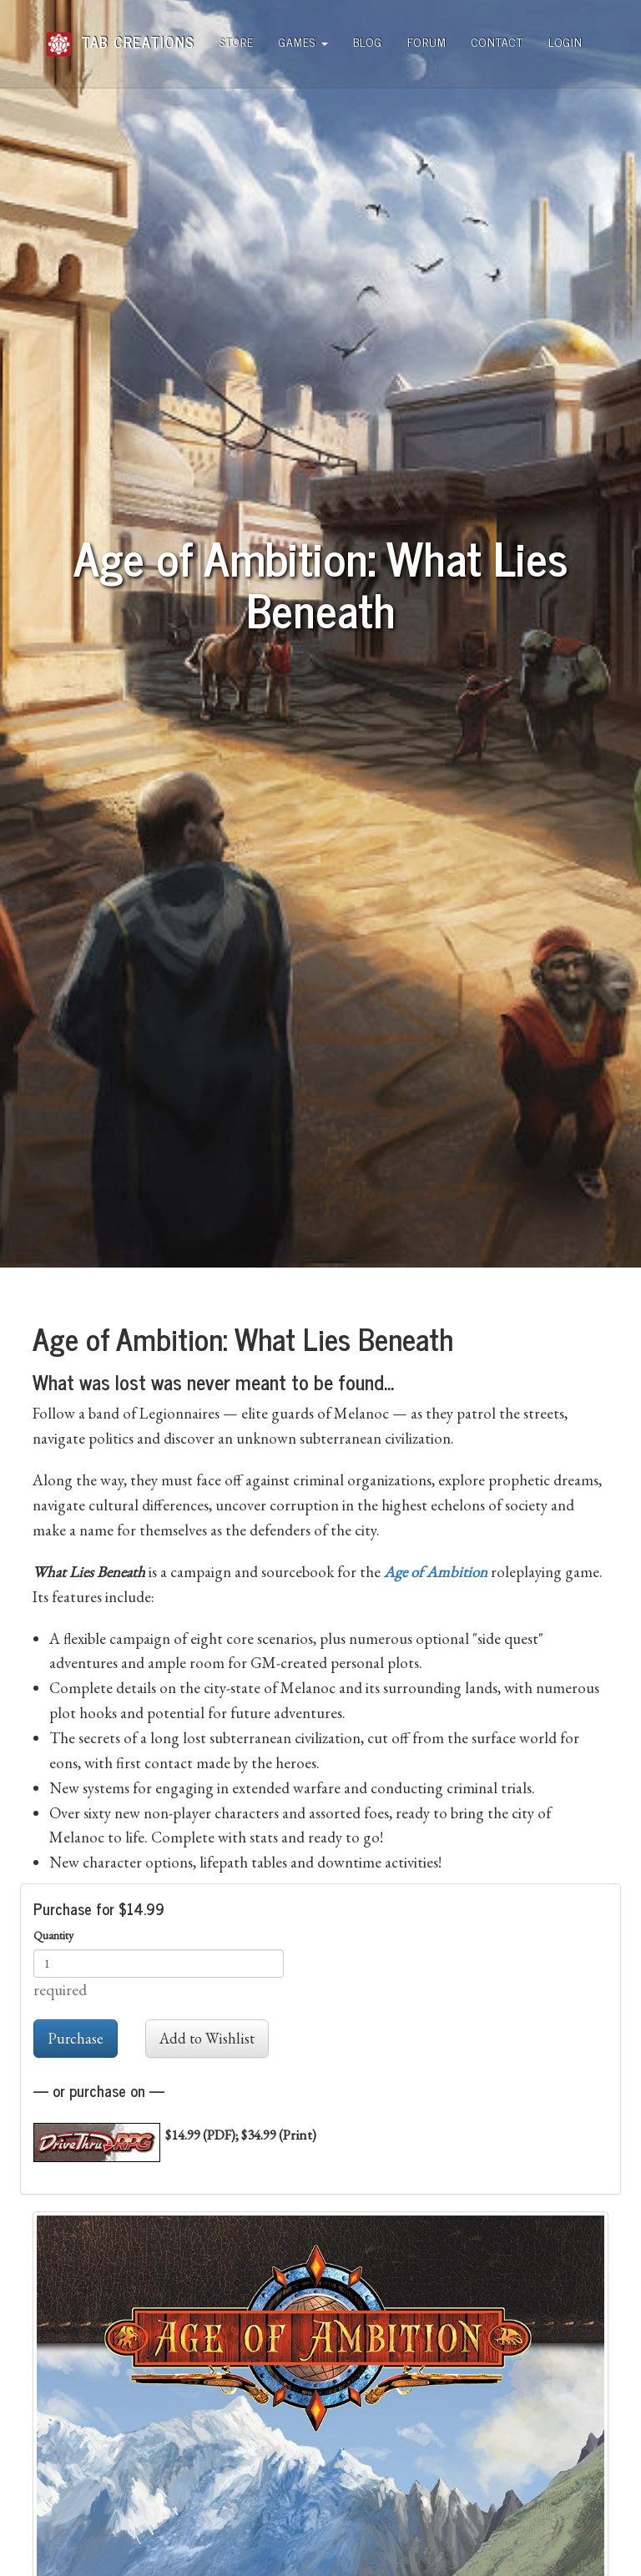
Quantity (53, 1935)
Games (303, 41)
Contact (497, 41)
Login (565, 41)
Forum (427, 41)
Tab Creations (120, 35)
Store (237, 41)
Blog (367, 41)
